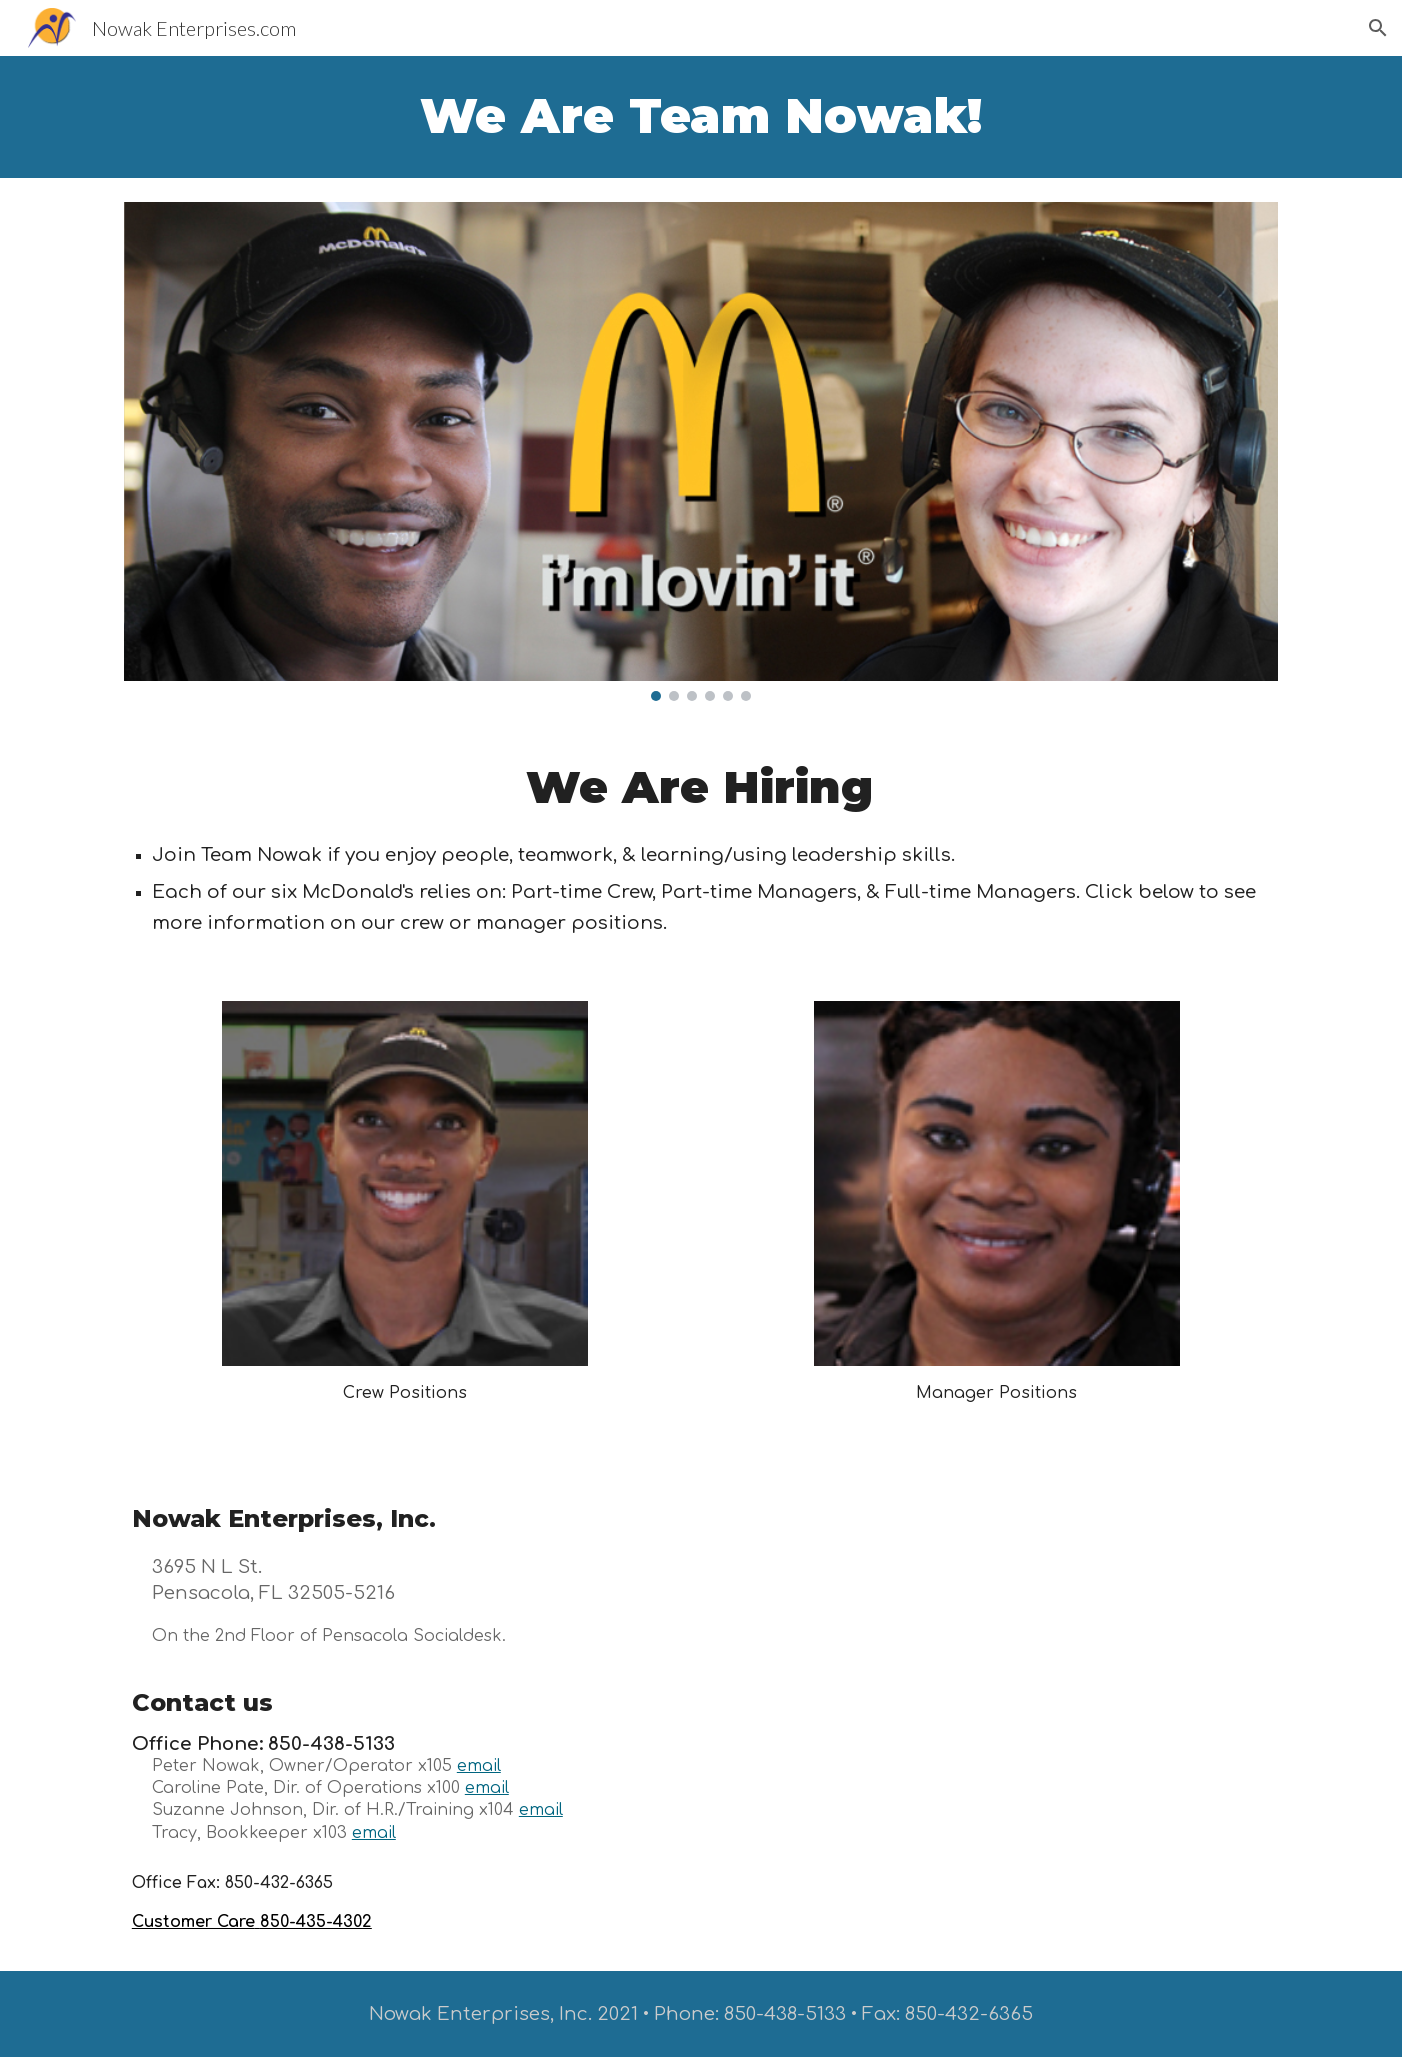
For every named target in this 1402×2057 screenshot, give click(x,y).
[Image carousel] (701, 451)
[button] (1378, 28)
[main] (701, 117)
